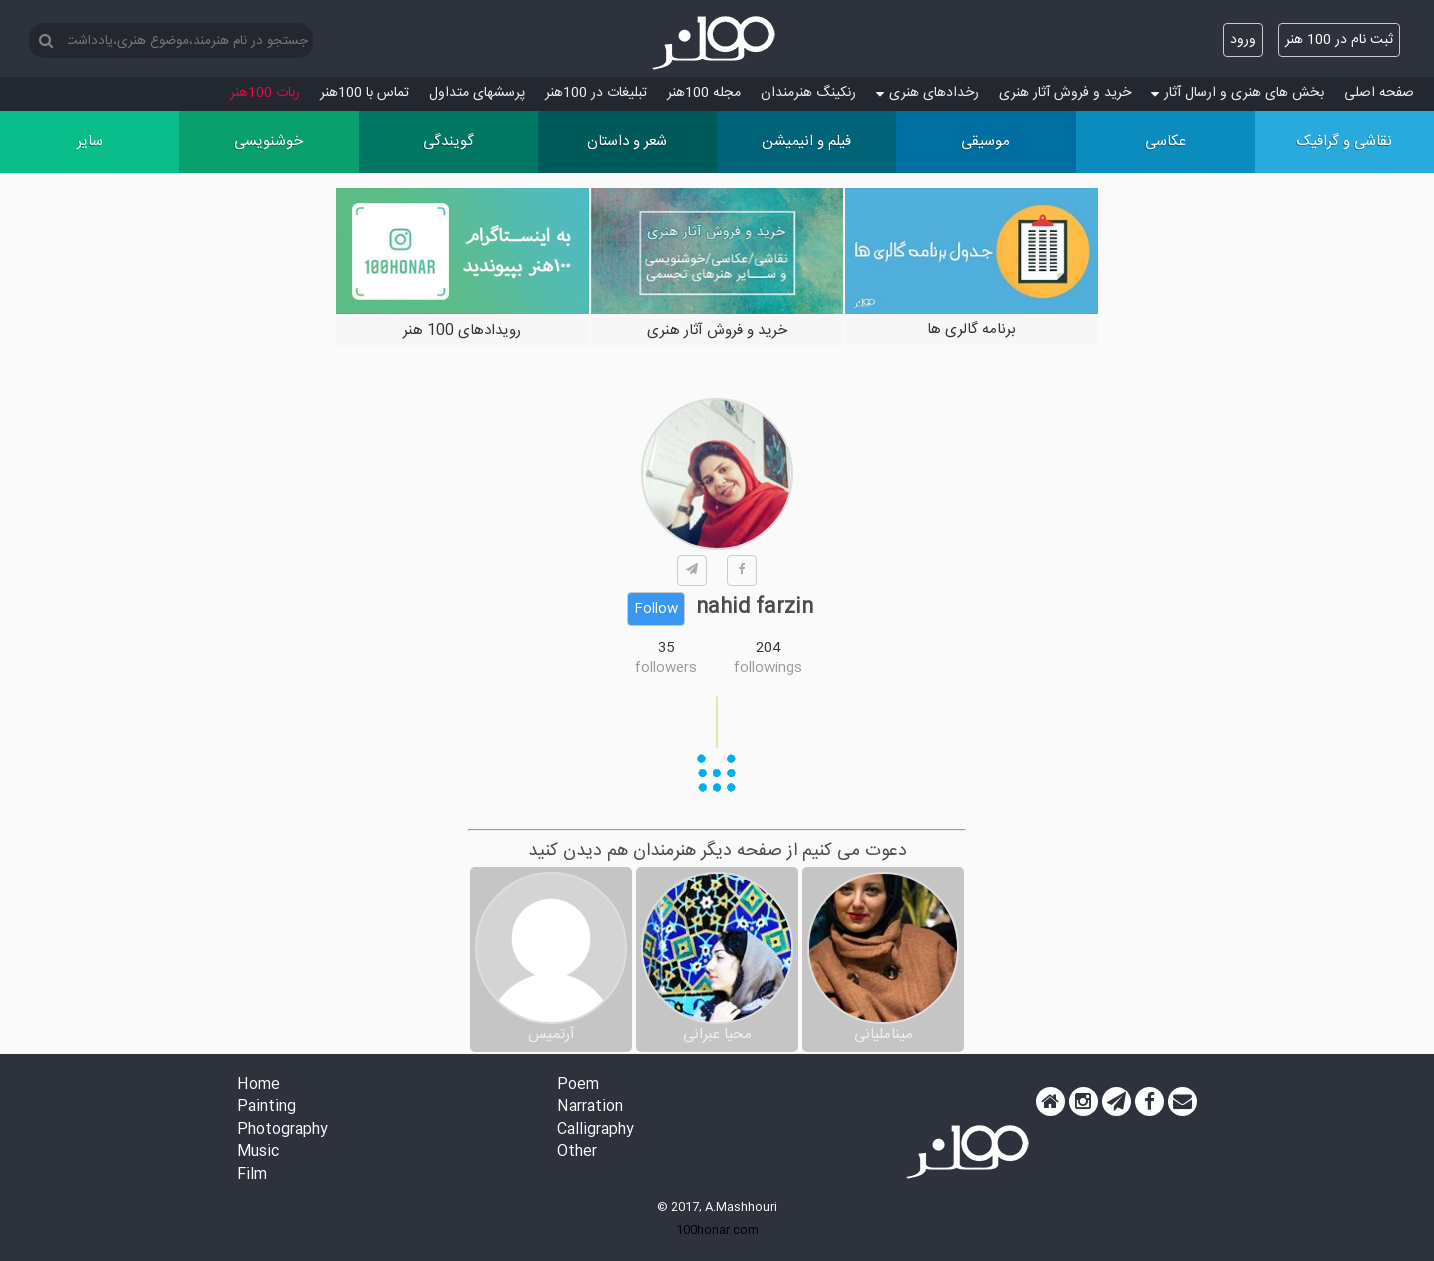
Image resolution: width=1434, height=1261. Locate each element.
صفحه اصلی (1379, 93)
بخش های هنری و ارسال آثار (1237, 93)
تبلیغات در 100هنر (596, 93)
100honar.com (717, 1230)
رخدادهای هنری (927, 93)
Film (252, 1175)
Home (258, 1085)
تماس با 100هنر (364, 93)
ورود (1243, 40)
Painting (266, 1107)
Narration (590, 1107)
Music (258, 1152)
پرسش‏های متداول (477, 93)
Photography (282, 1130)
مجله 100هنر (704, 93)
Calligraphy (595, 1130)
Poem (578, 1085)
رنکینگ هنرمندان (808, 93)
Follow (656, 609)
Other (577, 1152)
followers (666, 668)
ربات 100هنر (265, 93)
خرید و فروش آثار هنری (1065, 93)
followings (768, 668)
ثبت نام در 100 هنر (1339, 40)
